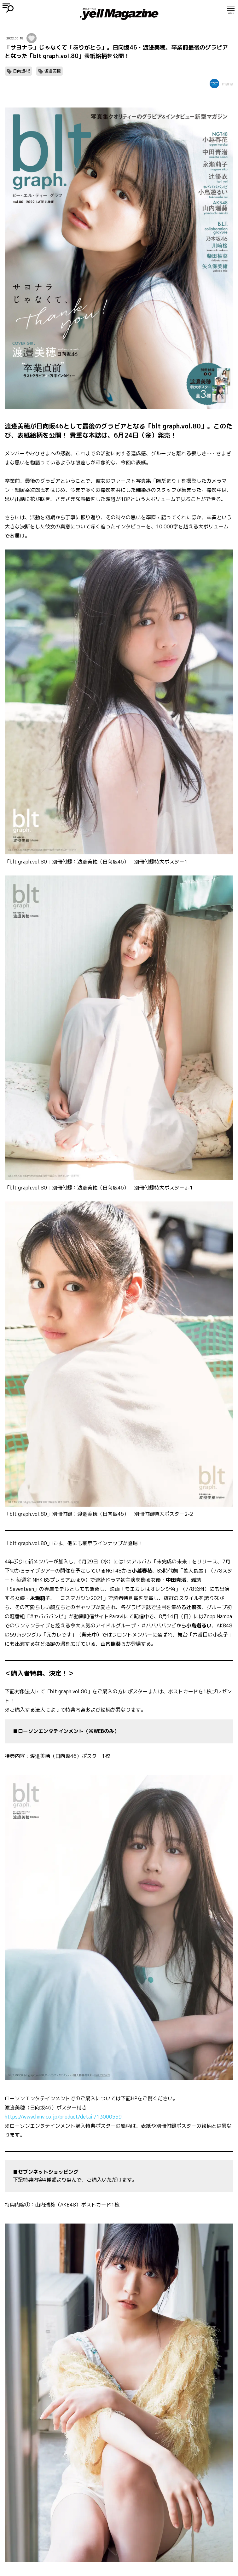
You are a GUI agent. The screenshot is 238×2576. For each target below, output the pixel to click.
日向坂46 (21, 71)
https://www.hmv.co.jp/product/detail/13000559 (63, 2116)
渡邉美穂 (52, 71)
